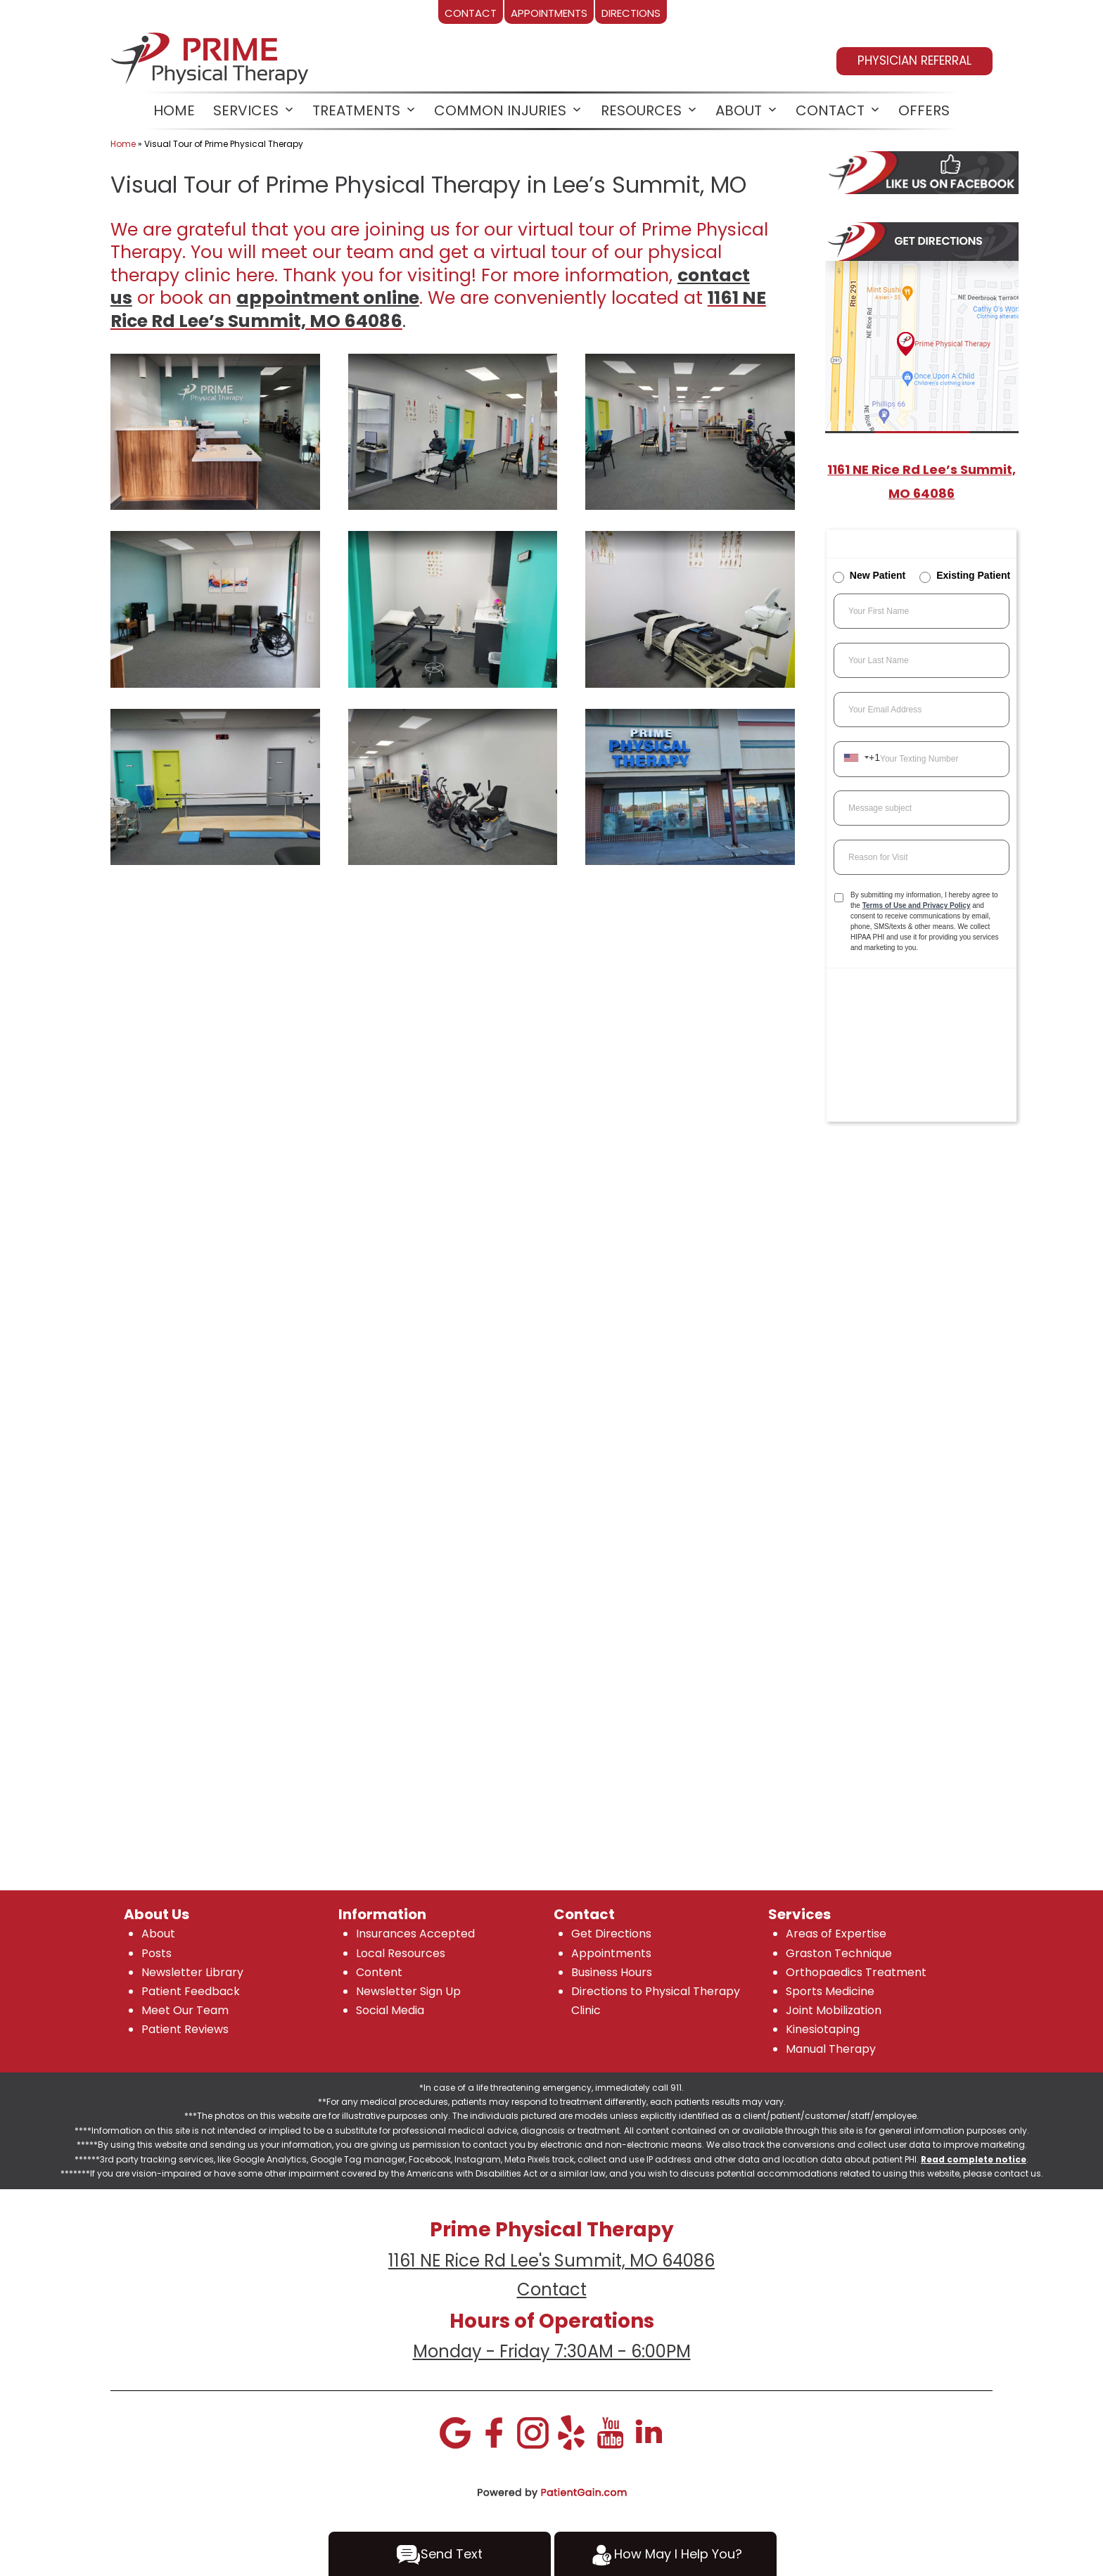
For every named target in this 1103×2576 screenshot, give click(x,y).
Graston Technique (839, 1953)
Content (379, 1972)
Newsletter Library (192, 1972)
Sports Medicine (830, 1991)
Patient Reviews (185, 2029)
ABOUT (738, 110)
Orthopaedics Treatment (856, 1972)
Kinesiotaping (823, 2029)
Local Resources (400, 1953)
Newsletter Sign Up (408, 1991)
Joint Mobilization (833, 2010)
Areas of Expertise (836, 1933)
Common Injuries (500, 110)
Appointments (611, 1953)
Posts (156, 1953)
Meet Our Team (185, 2010)
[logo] (211, 55)
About (158, 1933)
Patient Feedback (190, 1991)
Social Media (390, 2010)
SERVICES (246, 110)
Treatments (356, 110)
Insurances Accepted (415, 1933)
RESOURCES (641, 110)
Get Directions (611, 1933)
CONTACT (830, 110)
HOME (174, 110)
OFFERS (924, 110)
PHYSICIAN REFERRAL (914, 60)
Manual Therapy (831, 2049)
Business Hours (611, 1972)
